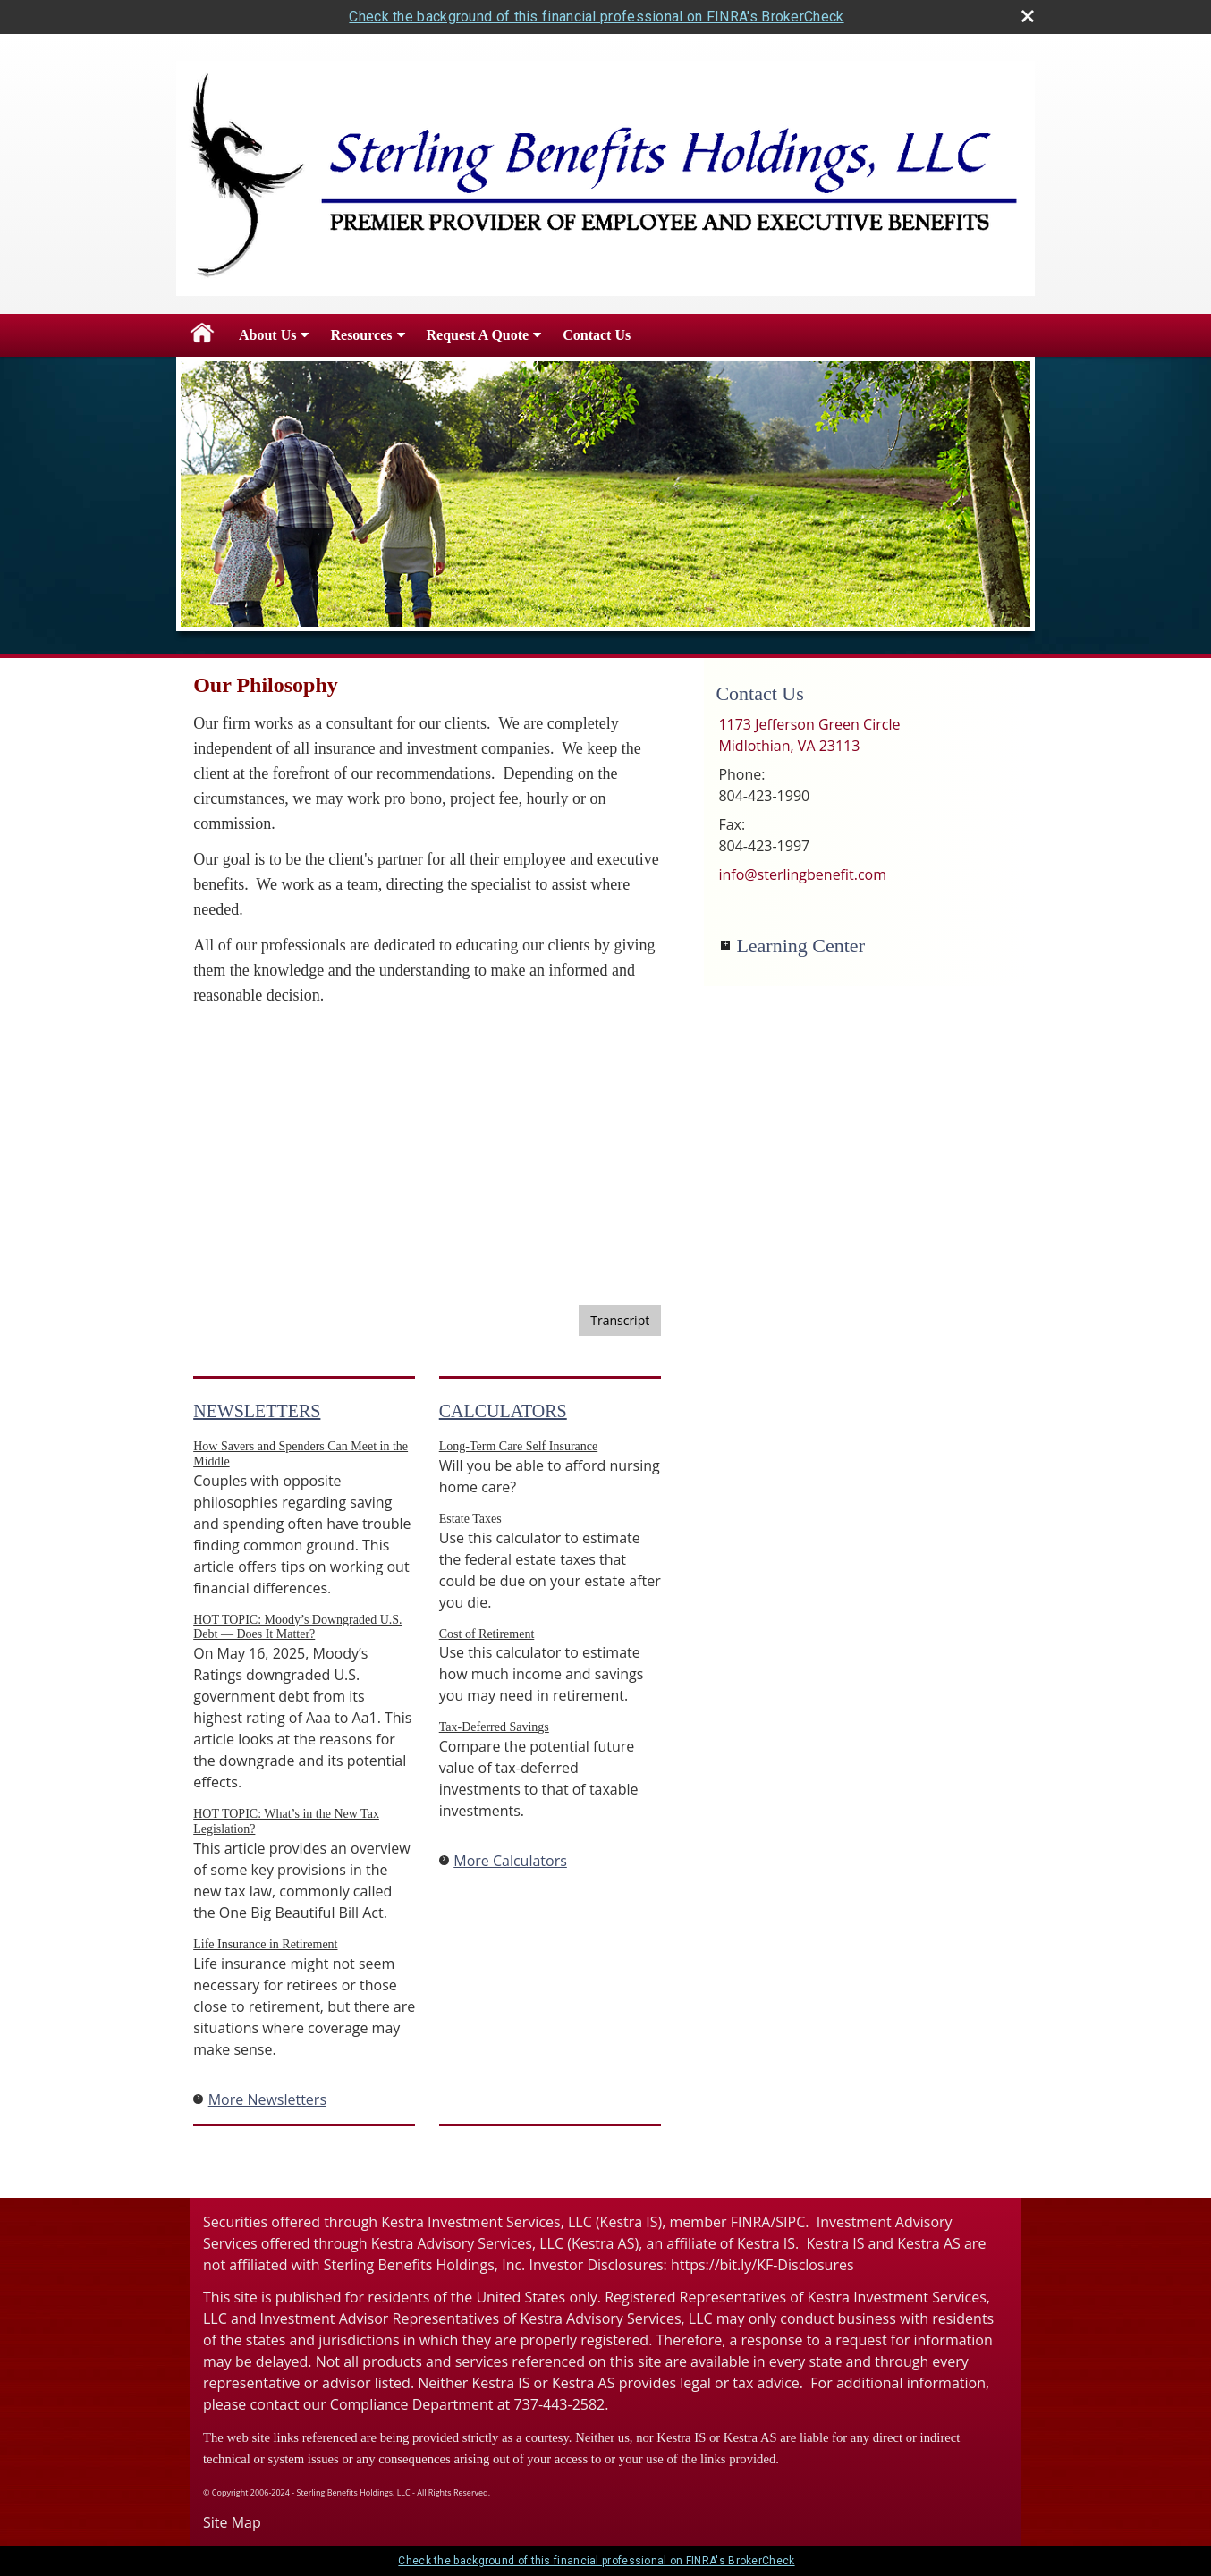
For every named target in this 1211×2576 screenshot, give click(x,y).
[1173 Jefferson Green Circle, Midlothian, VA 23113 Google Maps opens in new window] (809, 735)
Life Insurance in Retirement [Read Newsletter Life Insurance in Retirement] (265, 1944)
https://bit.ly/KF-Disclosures (762, 2265)
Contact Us (597, 334)
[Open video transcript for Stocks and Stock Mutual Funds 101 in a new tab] (620, 1320)
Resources (361, 334)
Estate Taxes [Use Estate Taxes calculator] (470, 1518)
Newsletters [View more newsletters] (256, 1411)
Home (202, 335)
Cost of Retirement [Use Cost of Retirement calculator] (487, 1634)
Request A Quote (478, 334)
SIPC (790, 2222)
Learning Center (800, 945)
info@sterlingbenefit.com (802, 874)
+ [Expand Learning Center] (725, 945)
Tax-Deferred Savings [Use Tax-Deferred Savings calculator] (494, 1727)
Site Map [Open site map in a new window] (232, 2522)
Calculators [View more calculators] (503, 1411)
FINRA (751, 2222)
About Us (267, 334)
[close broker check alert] (1027, 16)
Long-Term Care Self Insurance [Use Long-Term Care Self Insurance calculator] (518, 1446)
